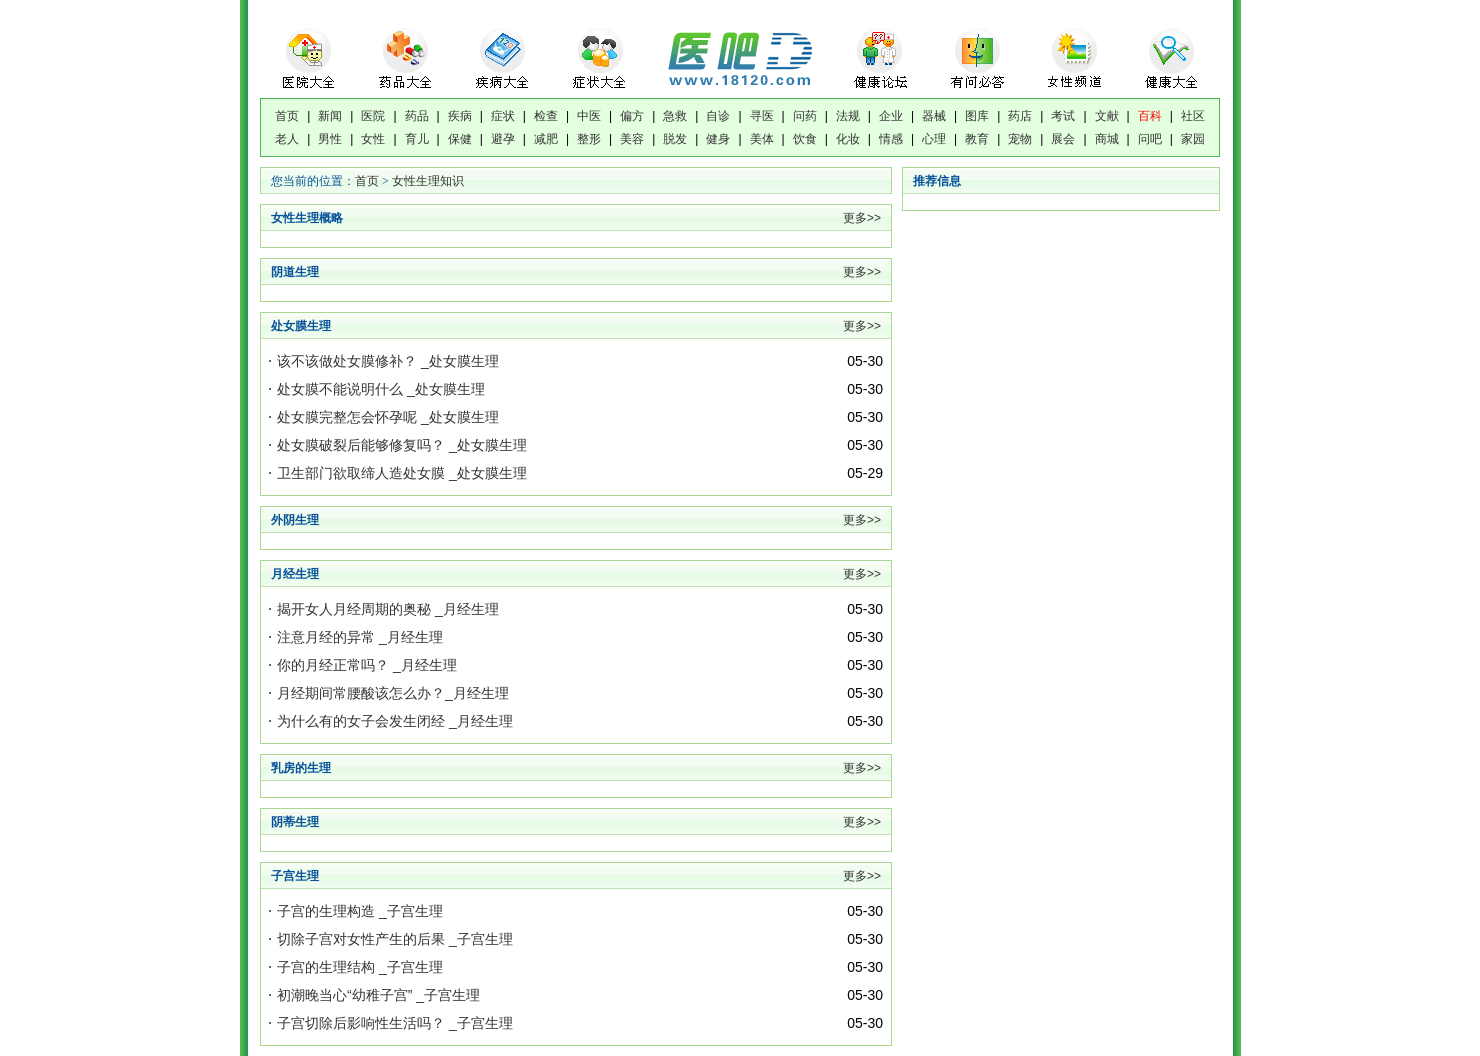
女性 (373, 139)
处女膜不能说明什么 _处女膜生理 (381, 389)
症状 (503, 116)
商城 (1107, 139)
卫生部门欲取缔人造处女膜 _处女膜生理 (402, 473)
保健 (460, 139)
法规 (848, 116)
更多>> (862, 218)
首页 (287, 116)
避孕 (503, 139)
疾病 (460, 116)
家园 (1193, 139)
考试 (1063, 116)
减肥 (546, 139)
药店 (1020, 116)
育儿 (417, 139)
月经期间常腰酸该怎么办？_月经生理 (393, 693)
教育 (977, 139)
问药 (805, 116)
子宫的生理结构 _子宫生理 (360, 967)
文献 (1107, 116)
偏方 (632, 116)
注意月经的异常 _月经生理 (360, 637)
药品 (417, 116)
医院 (373, 116)
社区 (1193, 116)
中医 (589, 116)
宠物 (1020, 139)
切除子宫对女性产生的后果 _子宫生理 (395, 939)
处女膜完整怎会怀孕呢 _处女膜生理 (388, 417)
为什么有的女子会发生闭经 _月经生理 (395, 721)
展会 (1063, 139)
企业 (891, 116)
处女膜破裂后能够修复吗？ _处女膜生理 (402, 445)
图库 (977, 116)
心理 (934, 139)
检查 (546, 116)
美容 (632, 139)
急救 (675, 116)
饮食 (805, 139)
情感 (891, 139)
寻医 (762, 116)
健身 (718, 139)
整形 (589, 139)
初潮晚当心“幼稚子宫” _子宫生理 (378, 995)
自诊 (718, 116)
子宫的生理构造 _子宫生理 (360, 911)
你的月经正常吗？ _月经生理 (367, 665)
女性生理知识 (428, 181)
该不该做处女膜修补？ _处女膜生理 (388, 361)
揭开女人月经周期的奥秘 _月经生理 (388, 609)
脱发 (675, 139)
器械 (934, 116)
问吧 (1150, 139)
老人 (287, 139)
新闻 (330, 116)
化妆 (848, 139)
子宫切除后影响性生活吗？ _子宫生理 (395, 1023)
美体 (762, 139)
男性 (330, 139)
